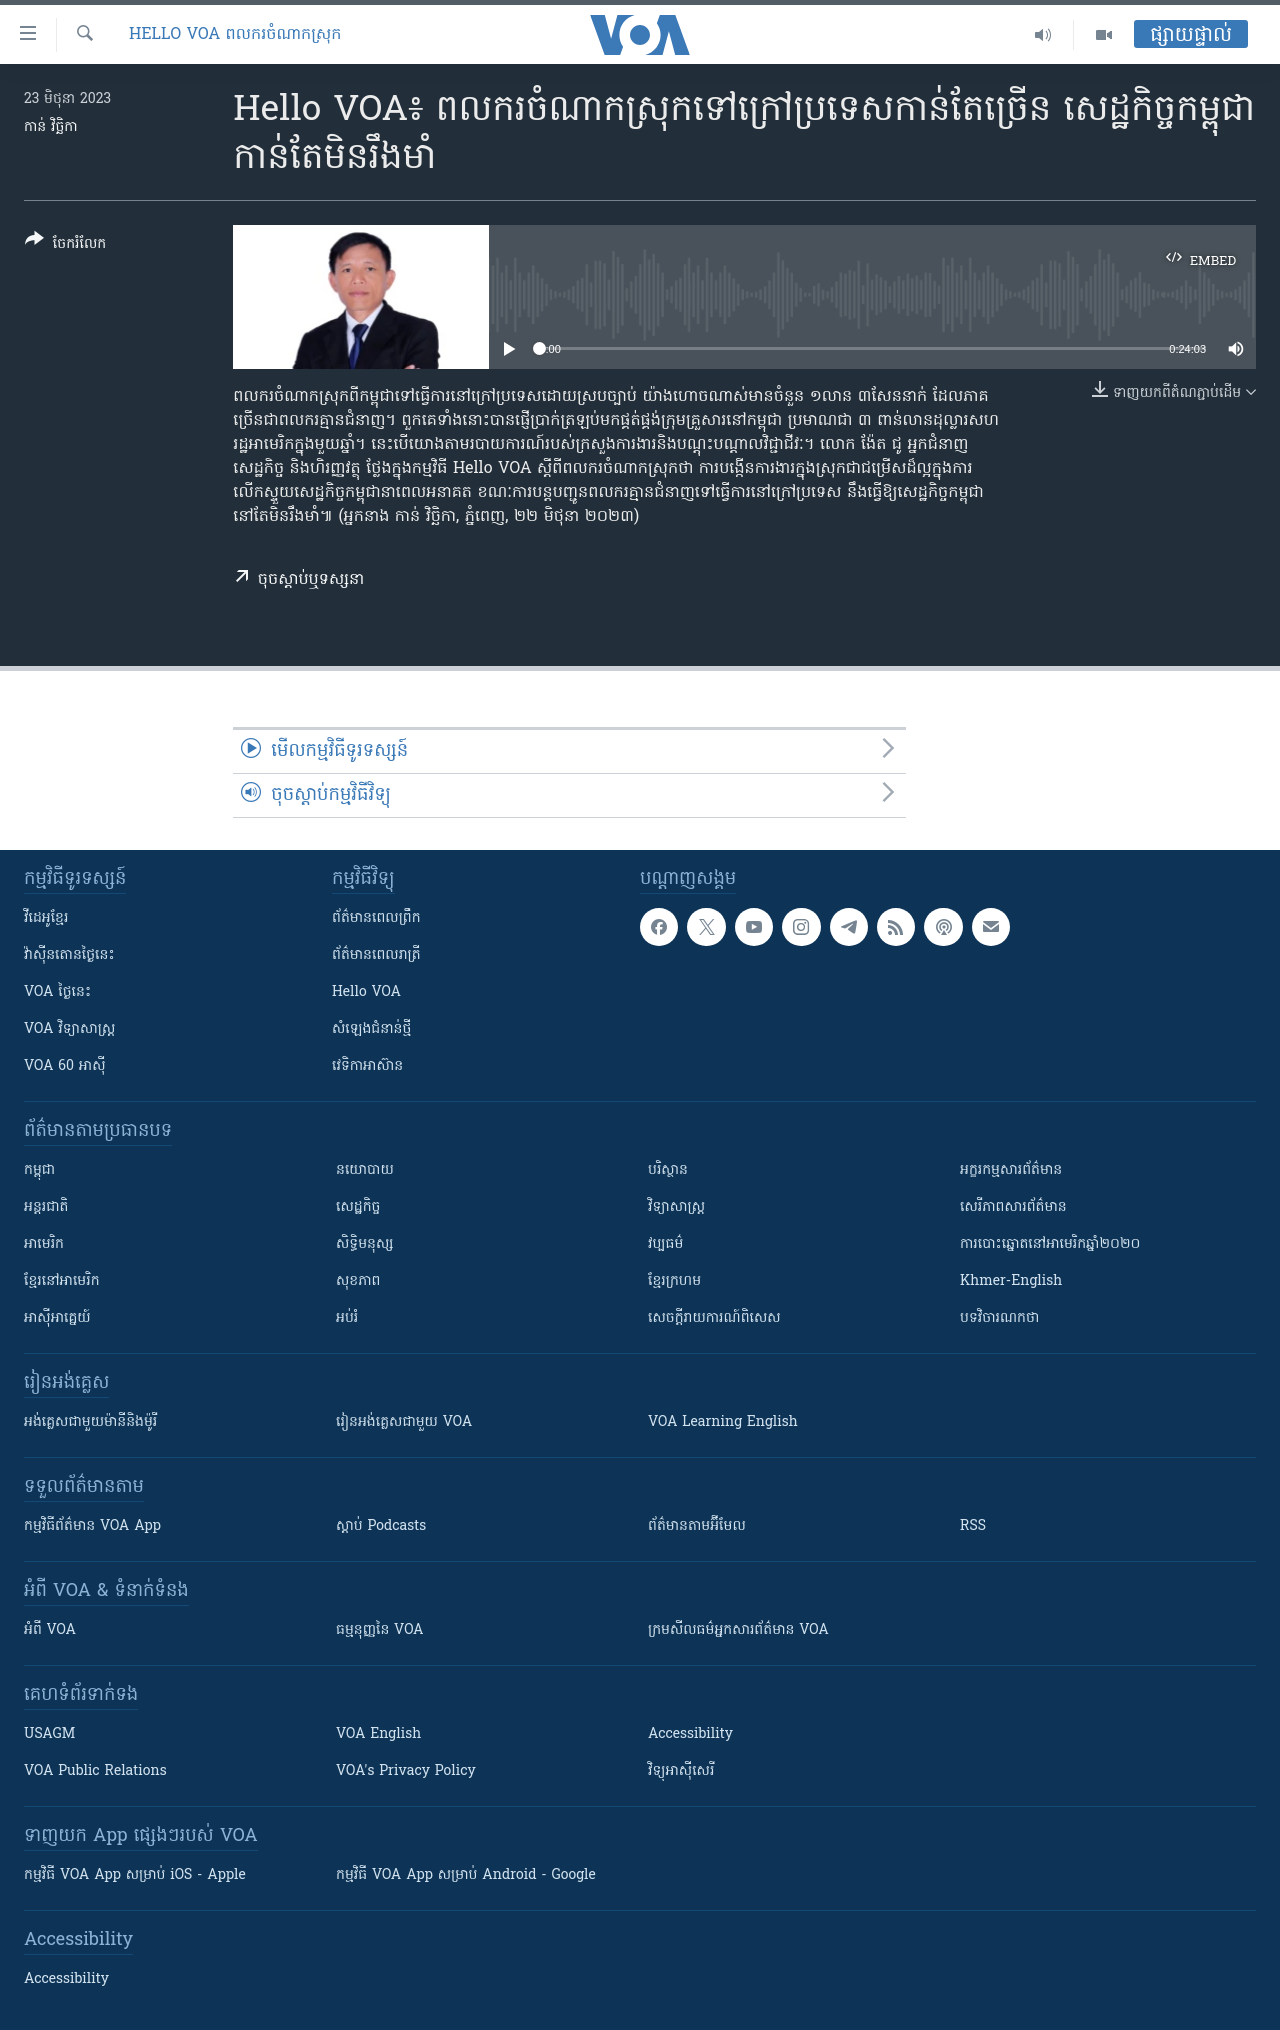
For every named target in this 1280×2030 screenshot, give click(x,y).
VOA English (378, 1734)
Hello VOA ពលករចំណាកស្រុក (235, 35)
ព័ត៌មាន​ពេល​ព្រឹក (376, 918)
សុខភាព (358, 1281)
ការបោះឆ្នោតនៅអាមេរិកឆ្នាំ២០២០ (1050, 1244)
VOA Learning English (723, 1422)
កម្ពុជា (39, 1170)
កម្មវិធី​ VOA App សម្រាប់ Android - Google (466, 1875)
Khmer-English (1011, 1281)
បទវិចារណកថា (999, 1318)
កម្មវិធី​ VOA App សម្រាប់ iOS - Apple (135, 1875)
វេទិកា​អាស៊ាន (367, 1066)
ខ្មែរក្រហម (674, 1281)
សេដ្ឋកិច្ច (358, 1207)
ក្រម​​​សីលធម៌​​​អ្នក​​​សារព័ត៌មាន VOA (738, 1630)
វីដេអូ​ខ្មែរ (46, 918)
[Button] (65, 245)
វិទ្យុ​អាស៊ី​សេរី (681, 1771)
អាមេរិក (44, 1244)
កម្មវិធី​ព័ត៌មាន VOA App (92, 1526)
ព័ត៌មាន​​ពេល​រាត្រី (376, 955)
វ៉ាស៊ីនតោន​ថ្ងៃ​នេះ (69, 955)
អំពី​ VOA (50, 1630)
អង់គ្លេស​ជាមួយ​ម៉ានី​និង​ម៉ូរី (90, 1422)
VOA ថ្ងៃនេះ (57, 992)
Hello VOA (366, 992)
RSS (973, 1526)
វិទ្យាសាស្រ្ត (676, 1207)
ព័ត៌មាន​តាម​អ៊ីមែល (697, 1526)
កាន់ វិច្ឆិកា (51, 127)
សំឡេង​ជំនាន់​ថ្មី (371, 1029)
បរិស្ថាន (668, 1170)
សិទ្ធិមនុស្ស (365, 1244)
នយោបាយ (365, 1170)
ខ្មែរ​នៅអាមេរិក (62, 1281)
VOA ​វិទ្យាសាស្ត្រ (69, 1029)
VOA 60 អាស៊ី (65, 1066)
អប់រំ (347, 1318)
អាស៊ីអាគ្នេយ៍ (57, 1318)
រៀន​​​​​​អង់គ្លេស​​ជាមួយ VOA (404, 1422)
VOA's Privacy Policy (406, 1771)
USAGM (49, 1734)
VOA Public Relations (95, 1771)
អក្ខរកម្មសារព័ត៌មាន (1011, 1170)
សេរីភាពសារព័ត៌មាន (1013, 1207)
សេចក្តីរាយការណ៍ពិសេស (714, 1318)
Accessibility (690, 1734)
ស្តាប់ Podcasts (381, 1526)
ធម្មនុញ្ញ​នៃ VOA (380, 1630)
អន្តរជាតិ (46, 1207)
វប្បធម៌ (665, 1244)
